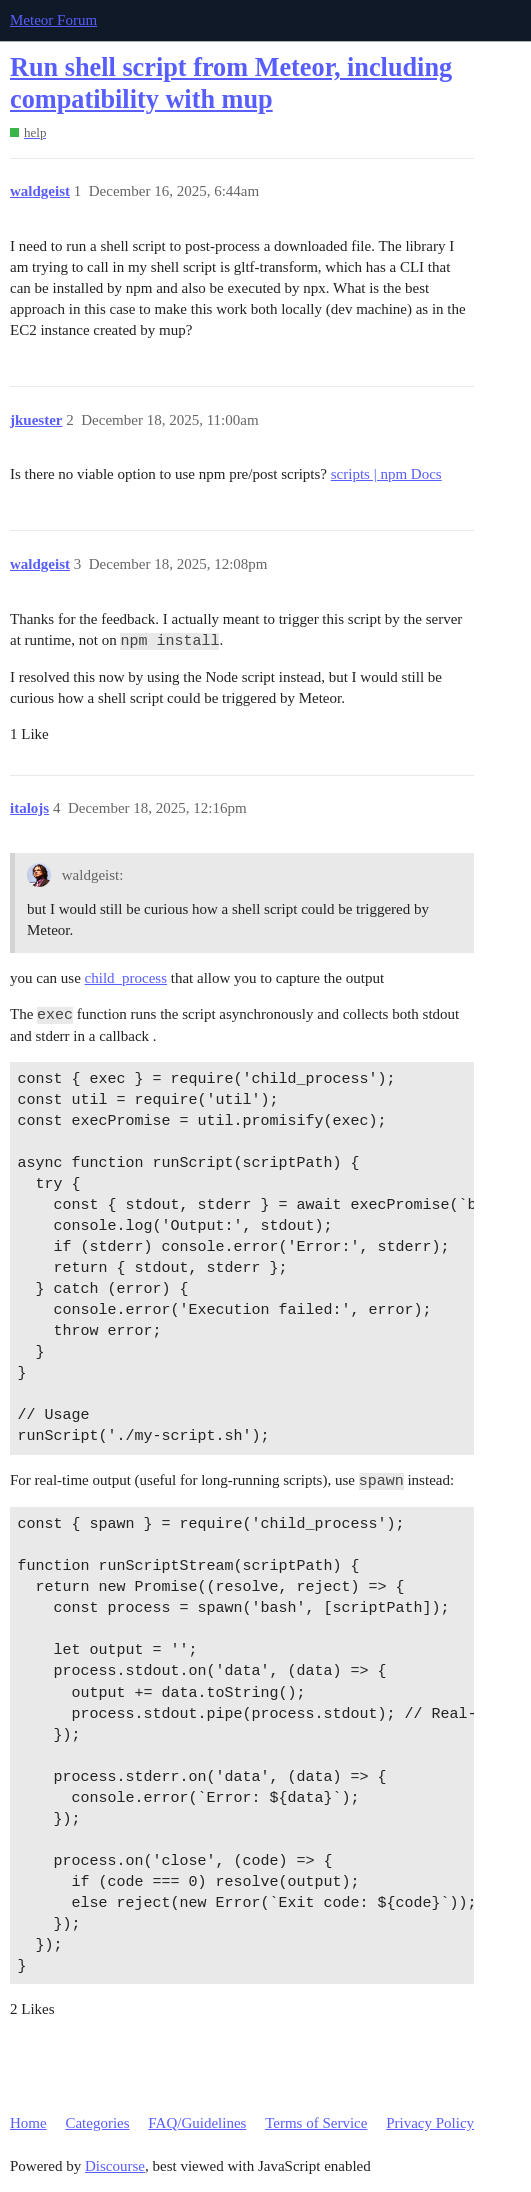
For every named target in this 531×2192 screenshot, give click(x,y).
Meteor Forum (53, 20)
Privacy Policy (430, 2123)
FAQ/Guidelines (197, 2123)
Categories (97, 2123)
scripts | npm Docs (386, 474)
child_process (126, 978)
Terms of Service (316, 2123)
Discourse (115, 2166)
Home (28, 2123)
